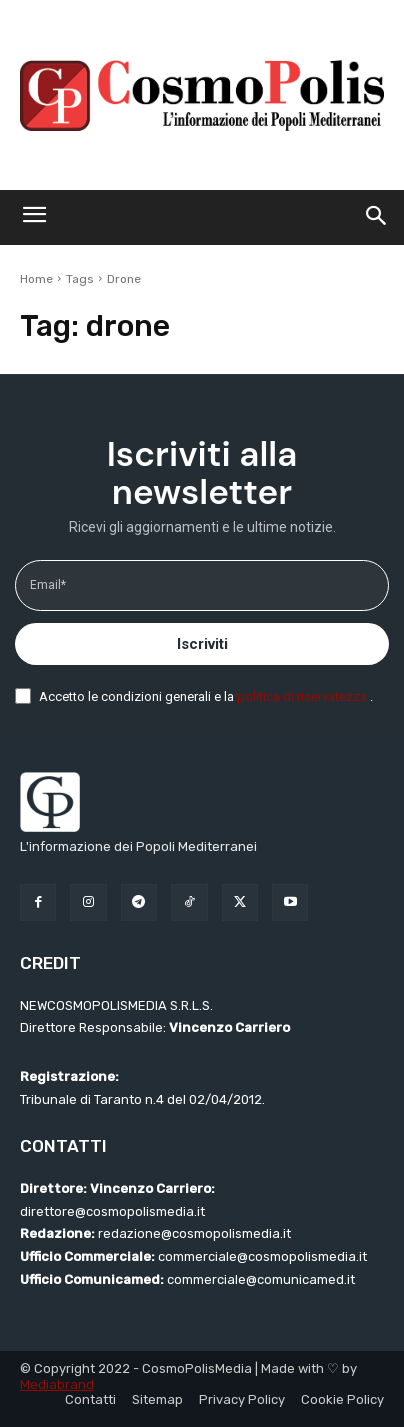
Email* (48, 585)
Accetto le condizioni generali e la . (206, 696)
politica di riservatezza (303, 696)
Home (36, 279)
